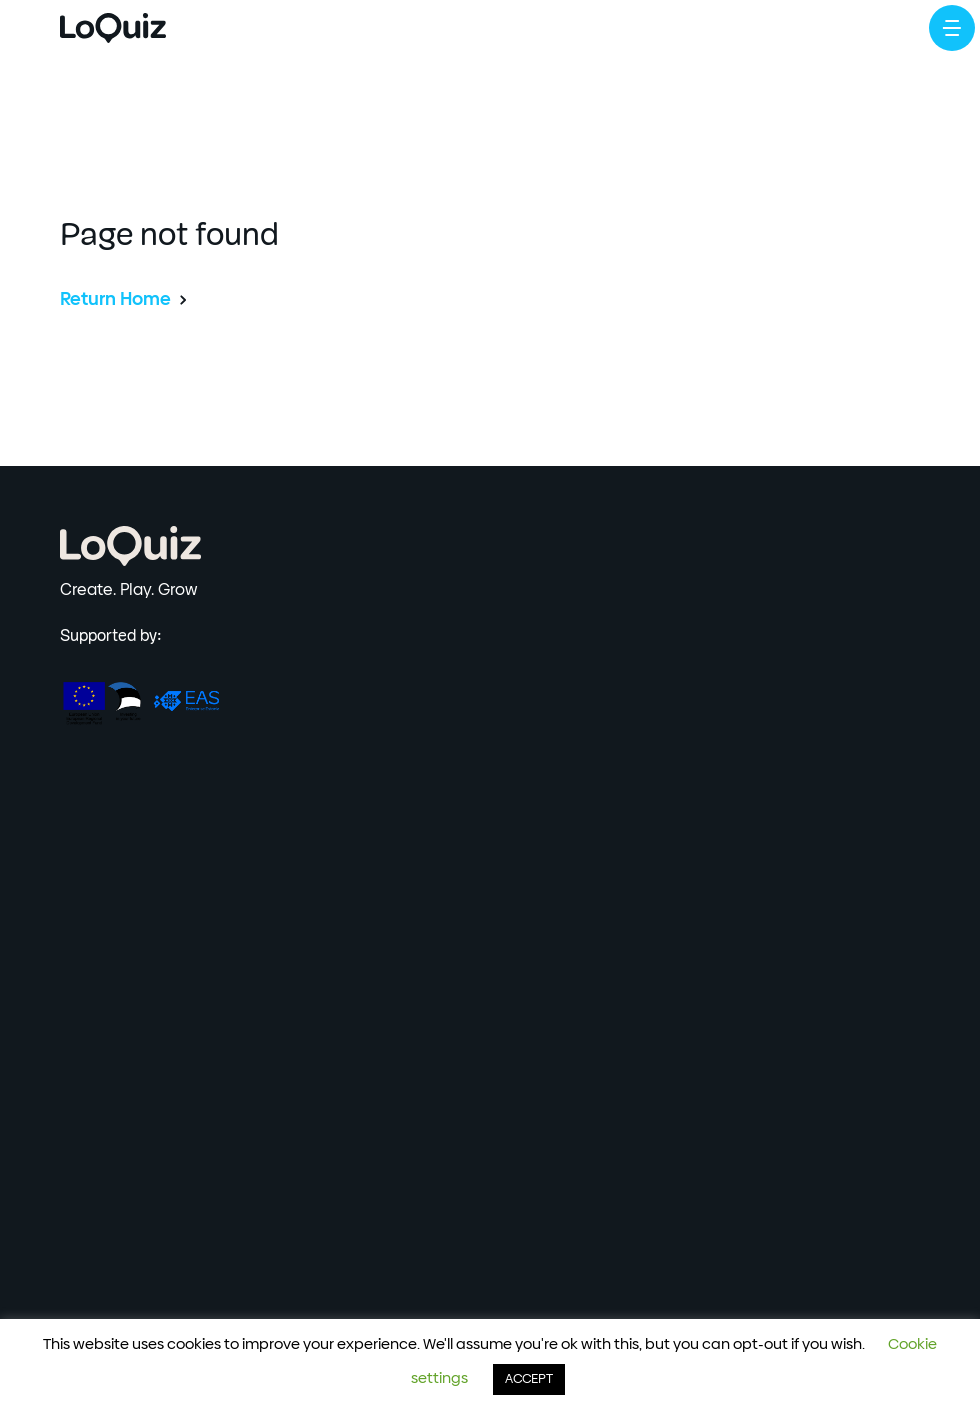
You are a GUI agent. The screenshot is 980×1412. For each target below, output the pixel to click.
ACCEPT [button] (529, 1379)
